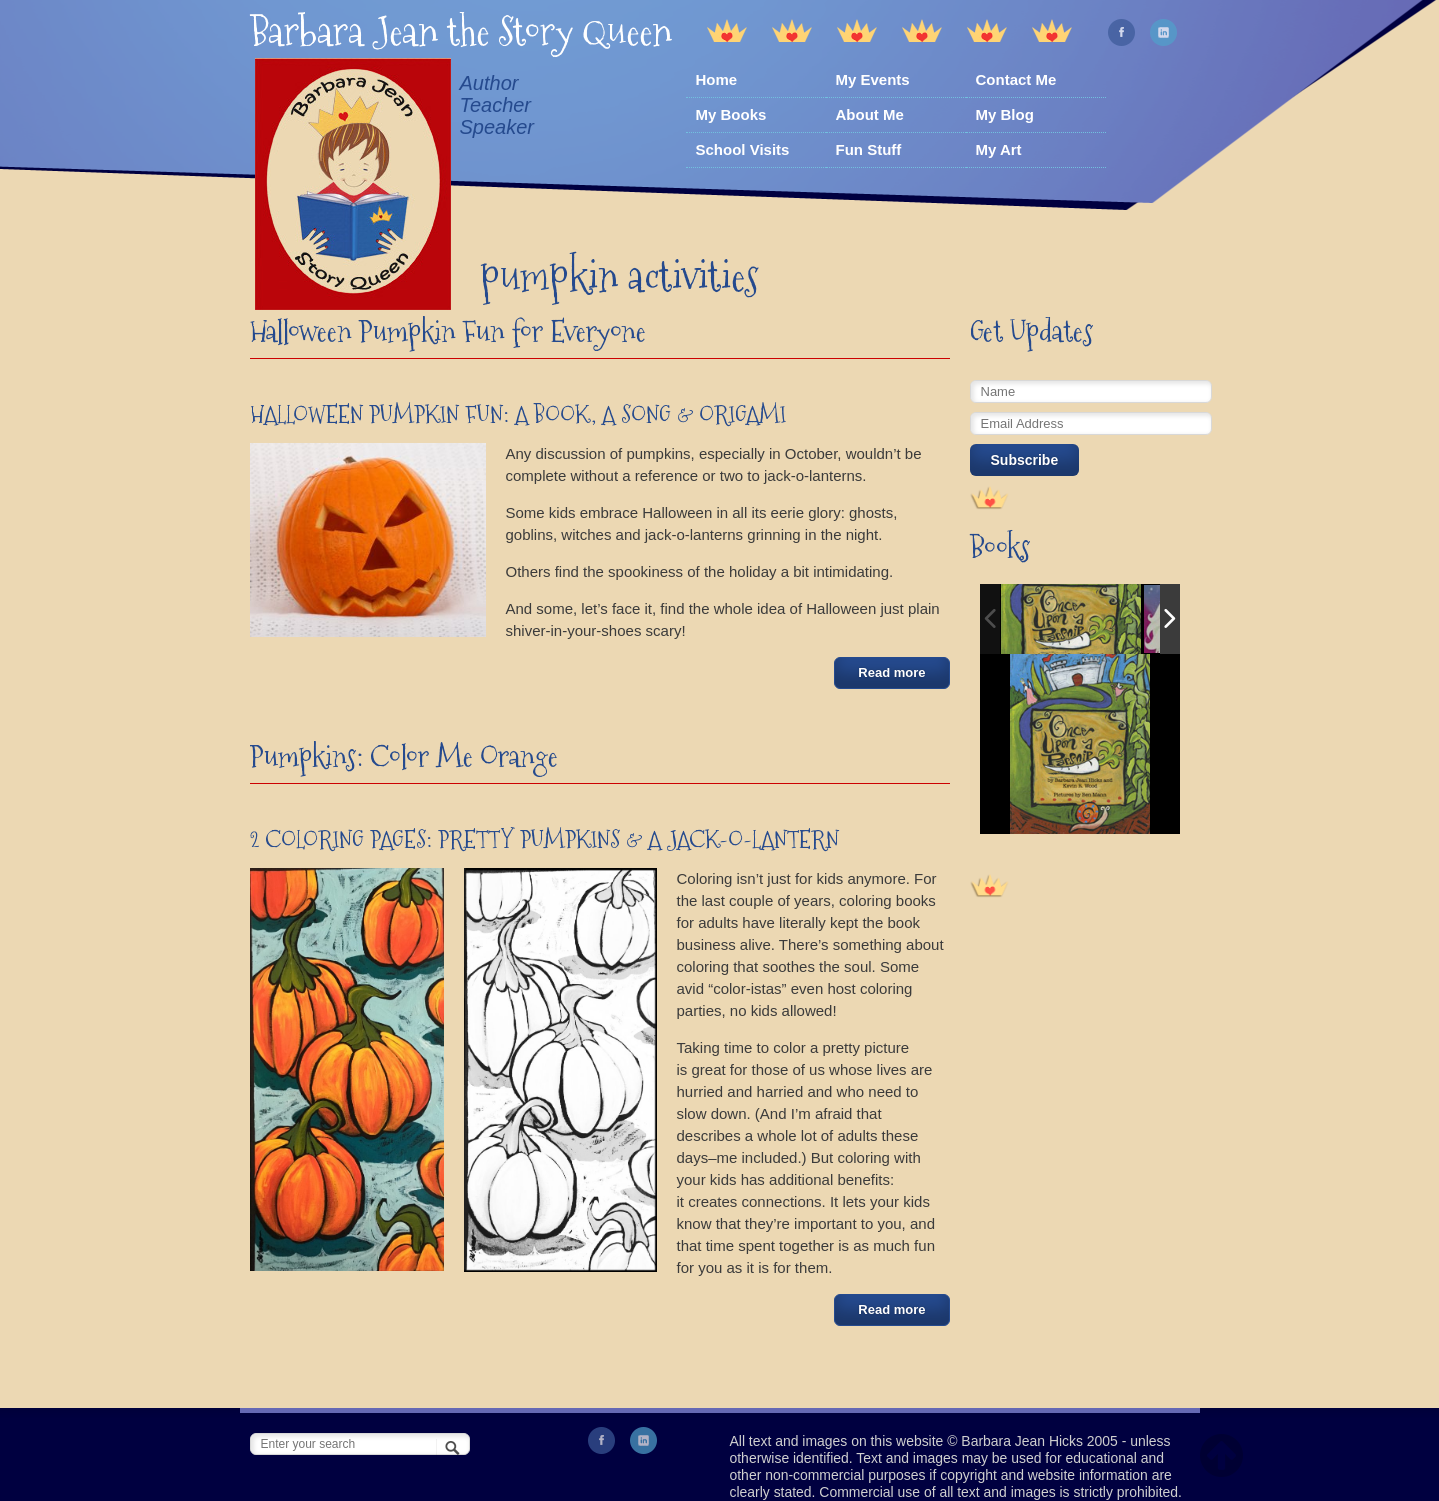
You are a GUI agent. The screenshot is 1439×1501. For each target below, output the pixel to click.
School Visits (743, 149)
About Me (870, 114)
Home (717, 79)
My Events (873, 79)
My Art (999, 149)
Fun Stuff (869, 149)
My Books (731, 114)
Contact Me (1016, 79)
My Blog (1005, 114)
